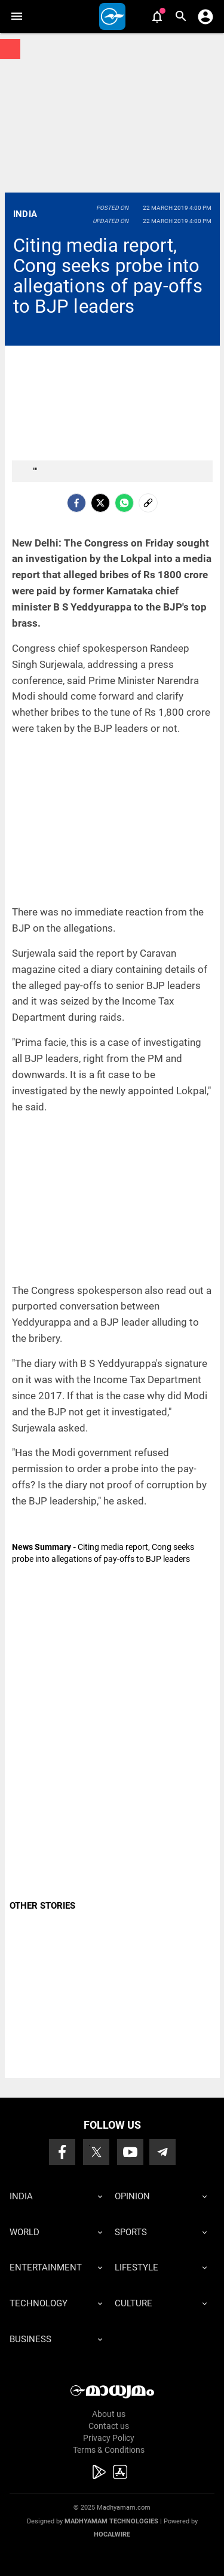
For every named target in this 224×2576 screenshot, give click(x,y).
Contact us (108, 2426)
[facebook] (76, 502)
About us (108, 2414)
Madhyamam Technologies (111, 2521)
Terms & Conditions (109, 2450)
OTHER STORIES (42, 1905)
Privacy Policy (108, 2438)
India (25, 214)
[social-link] (148, 502)
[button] (16, 16)
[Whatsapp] (124, 502)
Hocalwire (112, 2534)
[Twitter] (100, 502)
